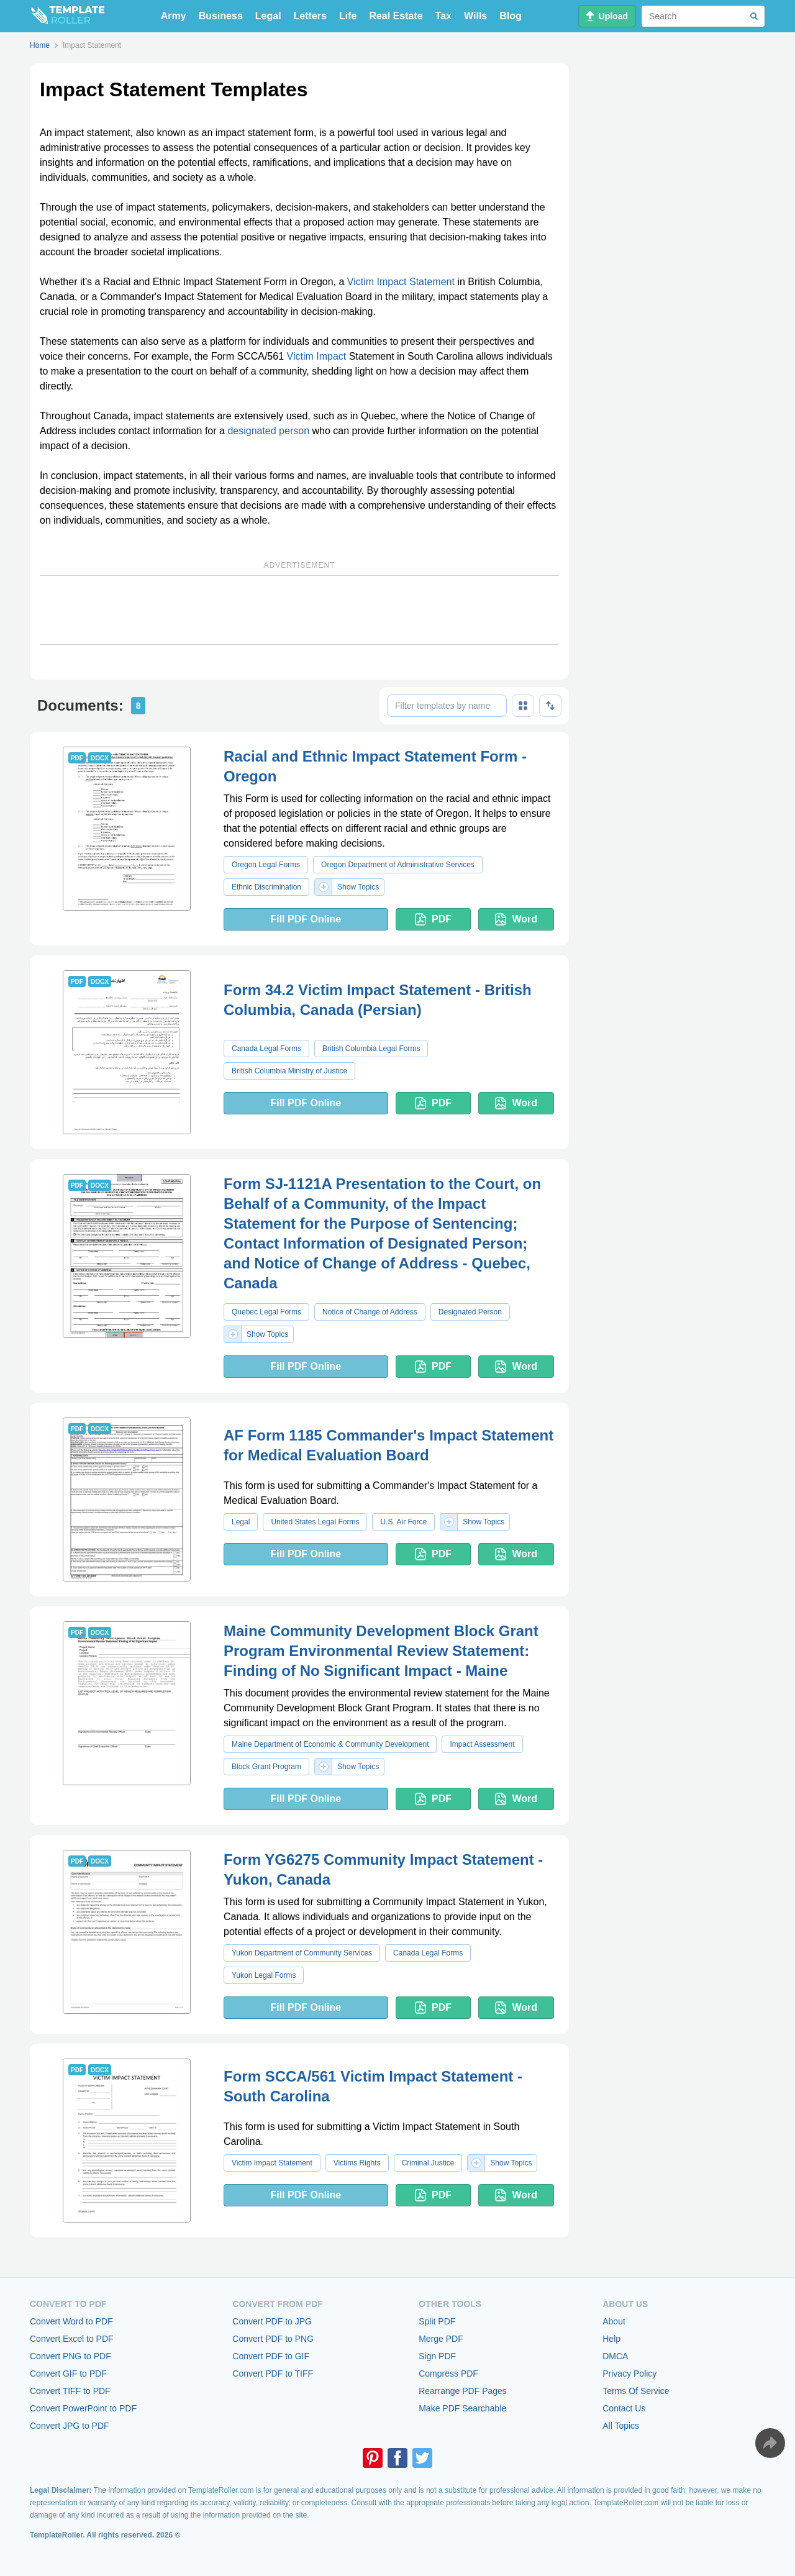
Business (221, 16)
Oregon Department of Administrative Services (398, 864)
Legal (268, 16)
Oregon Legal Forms (266, 864)
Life (348, 16)
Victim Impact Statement (401, 281)
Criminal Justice (428, 2163)
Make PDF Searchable (462, 2408)
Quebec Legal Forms (266, 1312)
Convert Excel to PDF (72, 2339)
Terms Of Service (635, 2391)
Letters (310, 16)
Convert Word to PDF (71, 2321)
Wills (475, 16)
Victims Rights (357, 2163)
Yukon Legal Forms (264, 1975)
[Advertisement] (299, 610)
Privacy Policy (629, 2373)
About (613, 2321)
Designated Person (470, 1312)
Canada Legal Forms (266, 1048)
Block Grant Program (266, 1766)
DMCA (615, 2356)
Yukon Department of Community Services (302, 1953)
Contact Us (623, 2408)
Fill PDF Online (305, 919)
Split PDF (437, 2321)
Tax (443, 16)
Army (173, 16)
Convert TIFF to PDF (70, 2391)
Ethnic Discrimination (266, 887)
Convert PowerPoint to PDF (83, 2408)
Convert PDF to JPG (272, 2321)
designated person (268, 431)
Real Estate (395, 16)
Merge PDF (441, 2339)
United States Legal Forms (315, 1522)
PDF (433, 919)
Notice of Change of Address (369, 1312)
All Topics (620, 2426)
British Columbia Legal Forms (371, 1048)
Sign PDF (437, 2356)
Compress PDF (448, 2373)
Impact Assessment (482, 1744)
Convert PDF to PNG (273, 2339)
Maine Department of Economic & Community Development (330, 1744)
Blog (510, 16)
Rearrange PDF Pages (463, 2391)
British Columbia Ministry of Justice (289, 1071)
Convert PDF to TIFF (272, 2373)
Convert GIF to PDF (68, 2373)
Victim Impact (317, 356)
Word (516, 919)
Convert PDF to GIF (270, 2356)
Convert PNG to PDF (70, 2356)
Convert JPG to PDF (69, 2426)
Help (611, 2339)
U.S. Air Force (403, 1522)
